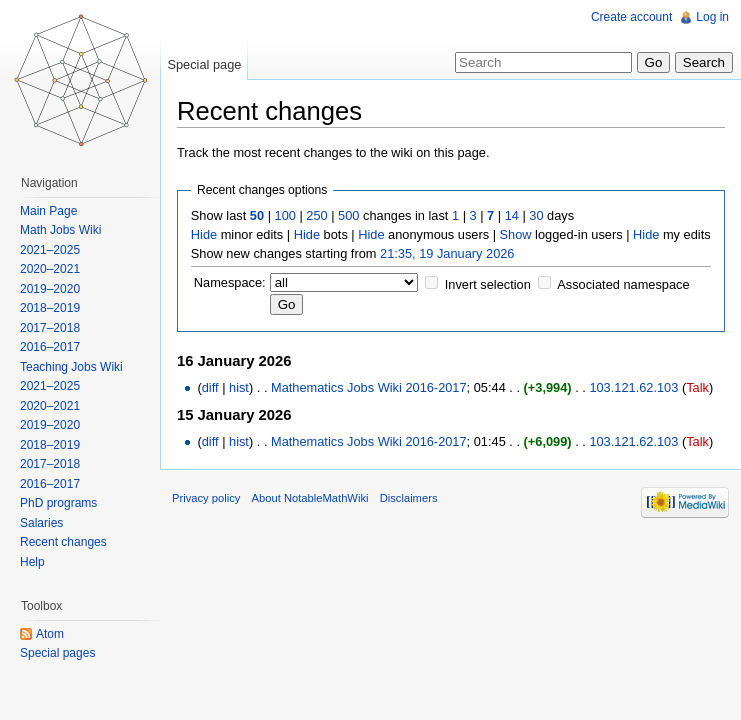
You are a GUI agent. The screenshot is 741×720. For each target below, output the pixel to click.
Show (516, 234)
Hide (204, 234)
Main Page (48, 211)
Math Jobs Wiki (60, 230)
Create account (631, 17)
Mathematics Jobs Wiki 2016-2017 (369, 387)
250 (316, 215)
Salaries (41, 523)
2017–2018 (50, 328)
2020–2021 (50, 269)
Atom (50, 634)
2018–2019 (50, 308)
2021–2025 (50, 250)
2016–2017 (50, 347)
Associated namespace (623, 284)
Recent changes (63, 542)
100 (285, 215)
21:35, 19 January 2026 (447, 253)
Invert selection (488, 284)
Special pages (57, 653)
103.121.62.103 (633, 387)
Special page (204, 64)
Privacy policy (206, 498)
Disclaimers (409, 498)
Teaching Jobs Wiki (71, 367)
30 (536, 215)
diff (210, 387)
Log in (712, 17)
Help (32, 562)
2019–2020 (50, 289)
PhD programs (58, 503)
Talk (697, 387)
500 (348, 215)
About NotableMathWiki (310, 498)
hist (239, 387)
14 (512, 215)
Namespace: (230, 282)
